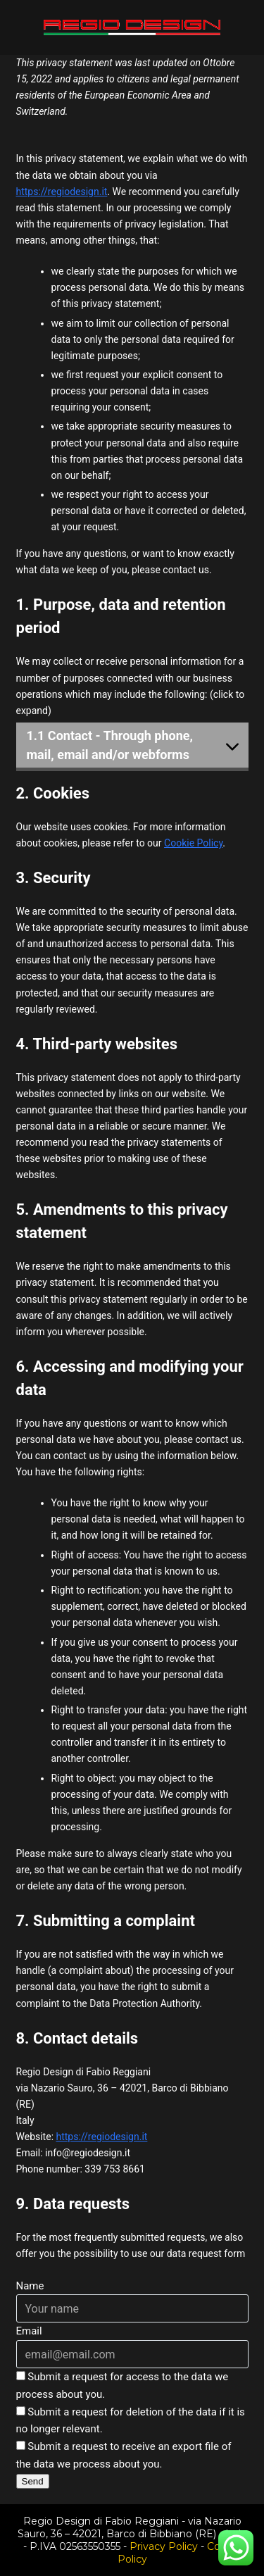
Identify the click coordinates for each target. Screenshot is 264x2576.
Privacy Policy (164, 2546)
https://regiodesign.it (62, 191)
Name (30, 2286)
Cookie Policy (193, 843)
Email (29, 2331)
